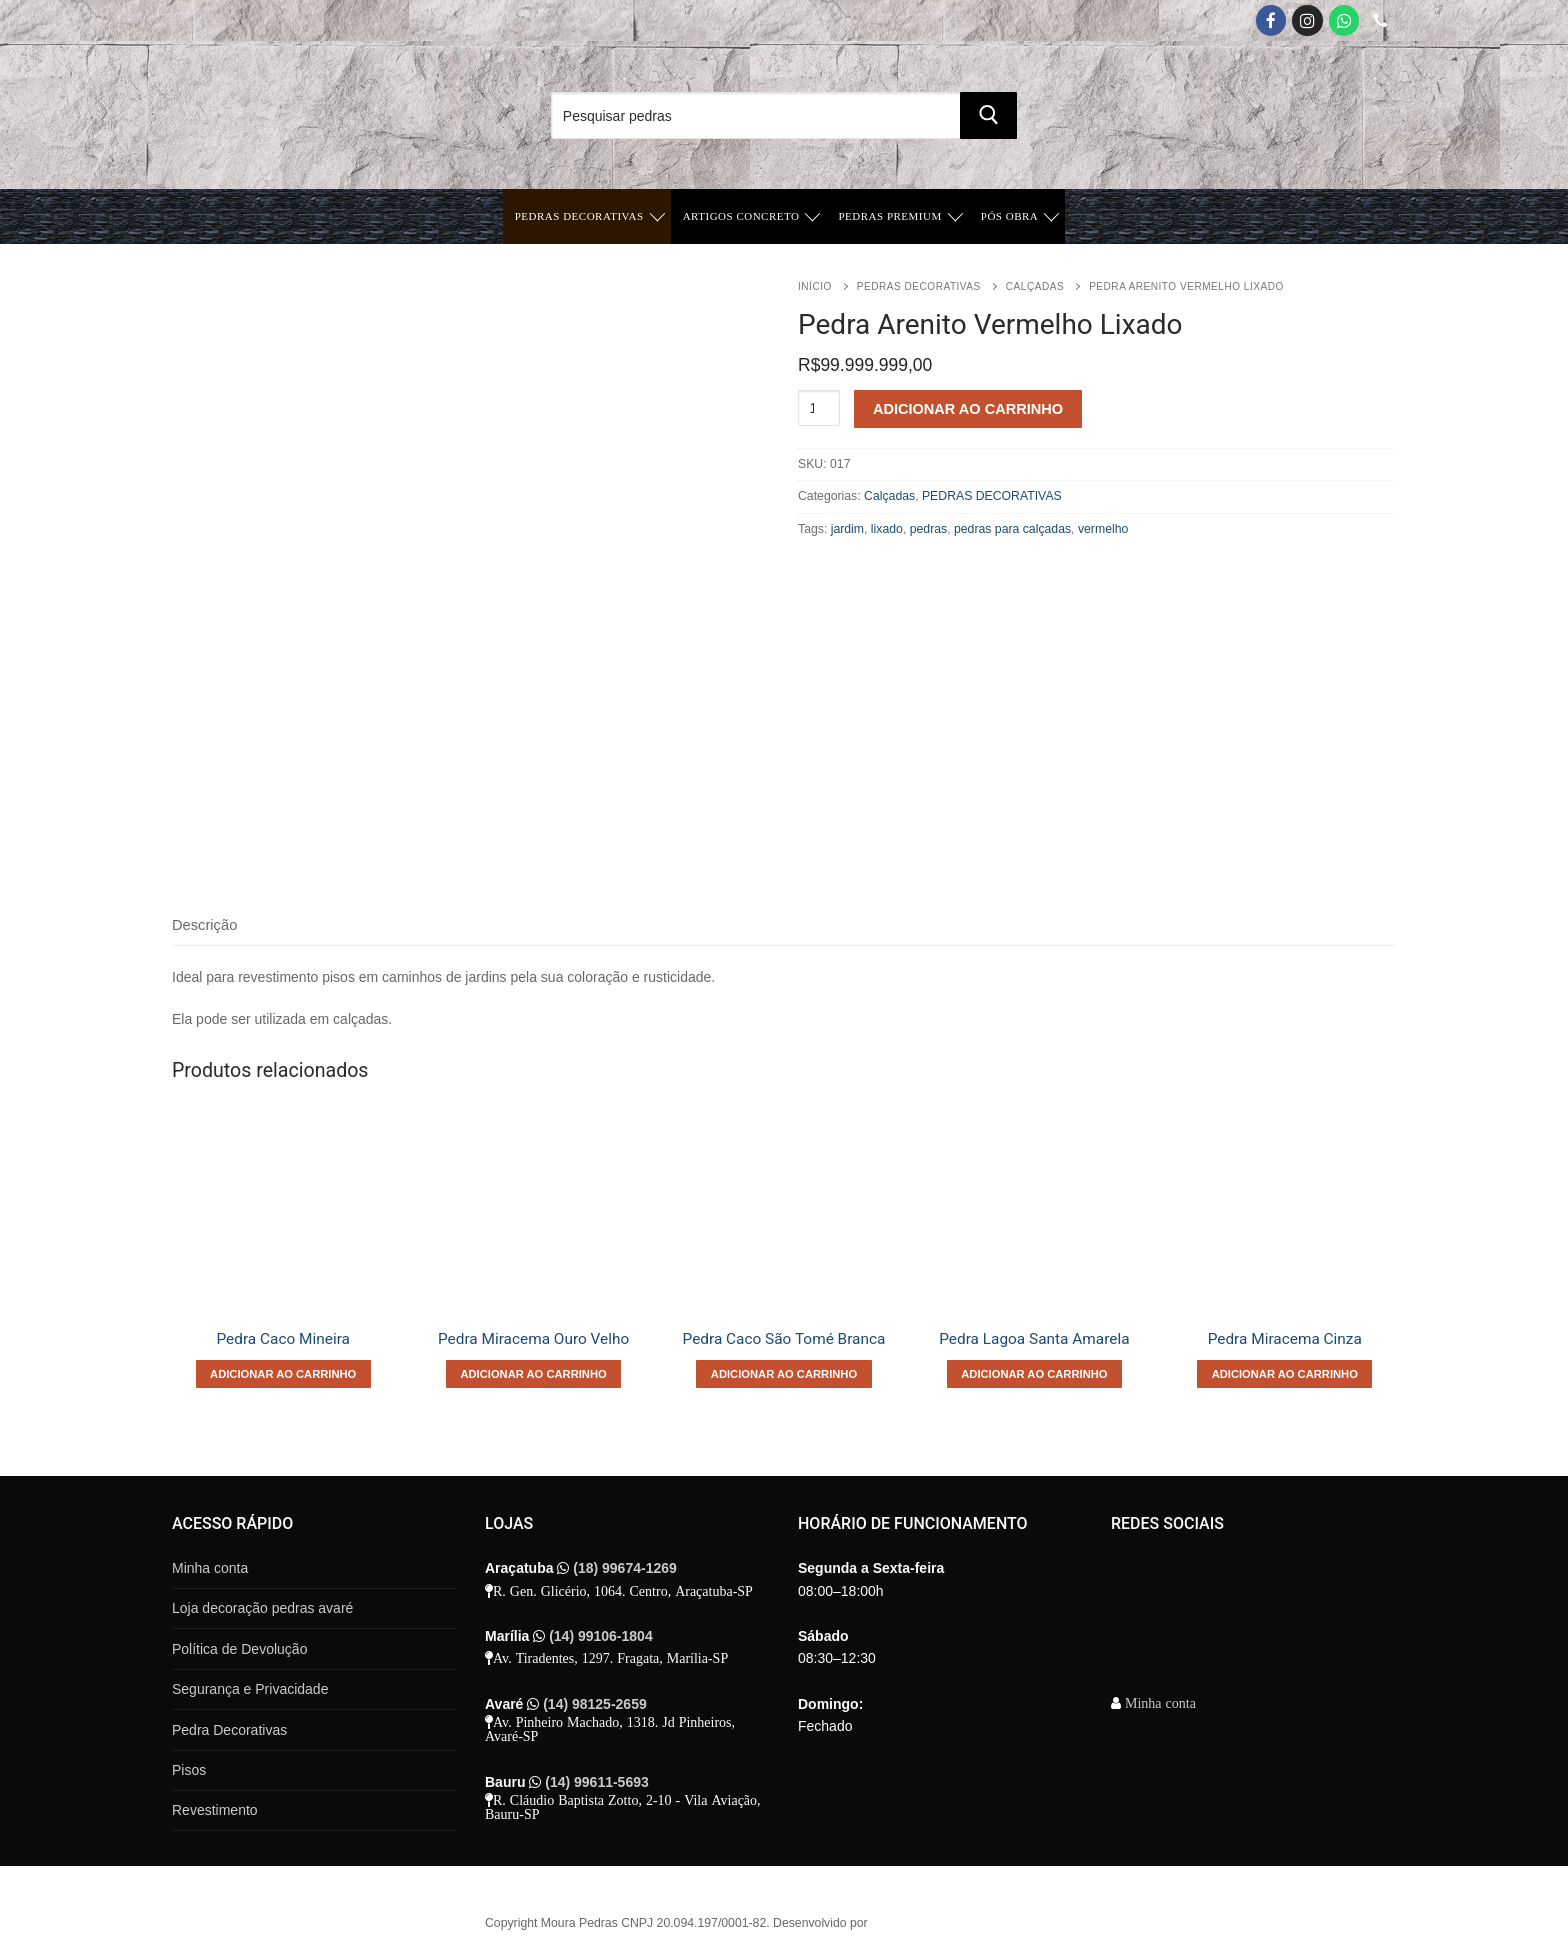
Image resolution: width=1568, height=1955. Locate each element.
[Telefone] (1380, 20)
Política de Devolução (239, 1649)
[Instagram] (1307, 20)
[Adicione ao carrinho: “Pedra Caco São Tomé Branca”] (783, 1374)
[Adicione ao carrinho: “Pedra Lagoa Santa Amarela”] (1034, 1374)
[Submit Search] (988, 115)
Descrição (204, 925)
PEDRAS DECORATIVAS (919, 286)
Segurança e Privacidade (250, 1689)
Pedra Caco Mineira (282, 1339)
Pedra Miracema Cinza (1285, 1339)
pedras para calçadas (1012, 529)
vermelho (1103, 529)
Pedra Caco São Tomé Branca (784, 1339)
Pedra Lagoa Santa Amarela (1034, 1339)
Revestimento (215, 1810)
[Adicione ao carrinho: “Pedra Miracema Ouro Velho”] (533, 1374)
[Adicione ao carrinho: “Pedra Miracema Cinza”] (1284, 1374)
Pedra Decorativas (229, 1730)
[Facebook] (1271, 20)
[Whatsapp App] (1344, 20)
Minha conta (210, 1568)
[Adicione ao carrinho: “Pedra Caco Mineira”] (283, 1374)
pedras (928, 529)
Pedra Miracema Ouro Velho (533, 1339)
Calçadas (1035, 286)
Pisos (189, 1770)
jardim (847, 529)
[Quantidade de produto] (819, 408)
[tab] (204, 926)
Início (815, 286)
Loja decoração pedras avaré (262, 1608)
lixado (887, 529)
